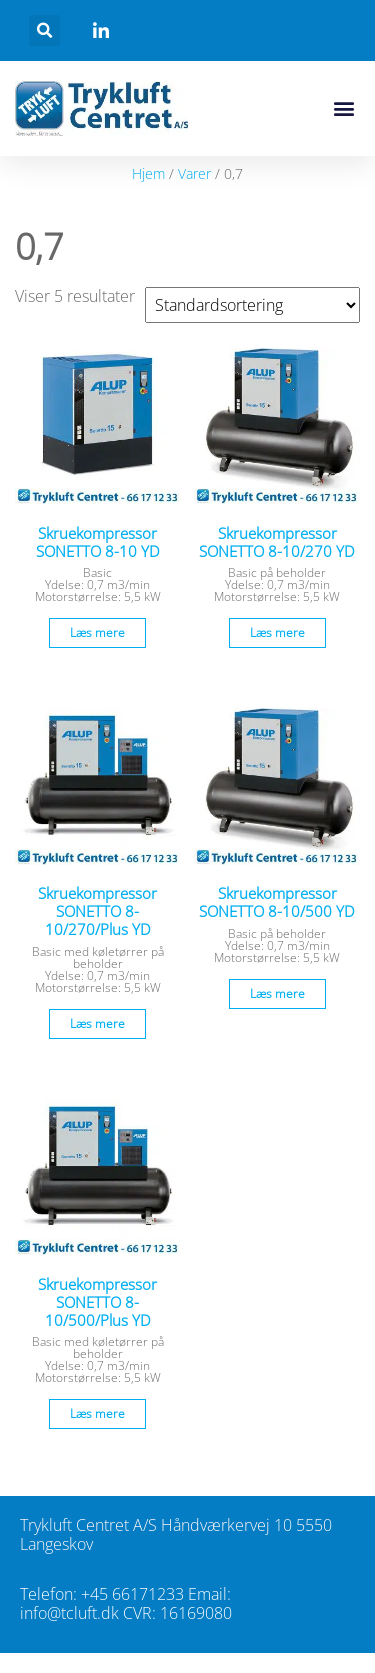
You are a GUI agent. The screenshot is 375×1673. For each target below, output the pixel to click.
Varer (194, 173)
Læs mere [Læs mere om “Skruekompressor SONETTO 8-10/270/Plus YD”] (97, 1023)
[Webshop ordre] (252, 305)
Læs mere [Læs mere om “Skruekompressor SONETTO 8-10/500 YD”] (277, 993)
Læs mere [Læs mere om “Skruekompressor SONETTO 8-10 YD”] (97, 632)
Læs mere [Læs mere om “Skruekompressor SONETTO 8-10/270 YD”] (277, 632)
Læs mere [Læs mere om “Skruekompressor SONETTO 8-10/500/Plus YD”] (97, 1413)
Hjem (148, 173)
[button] (44, 30)
